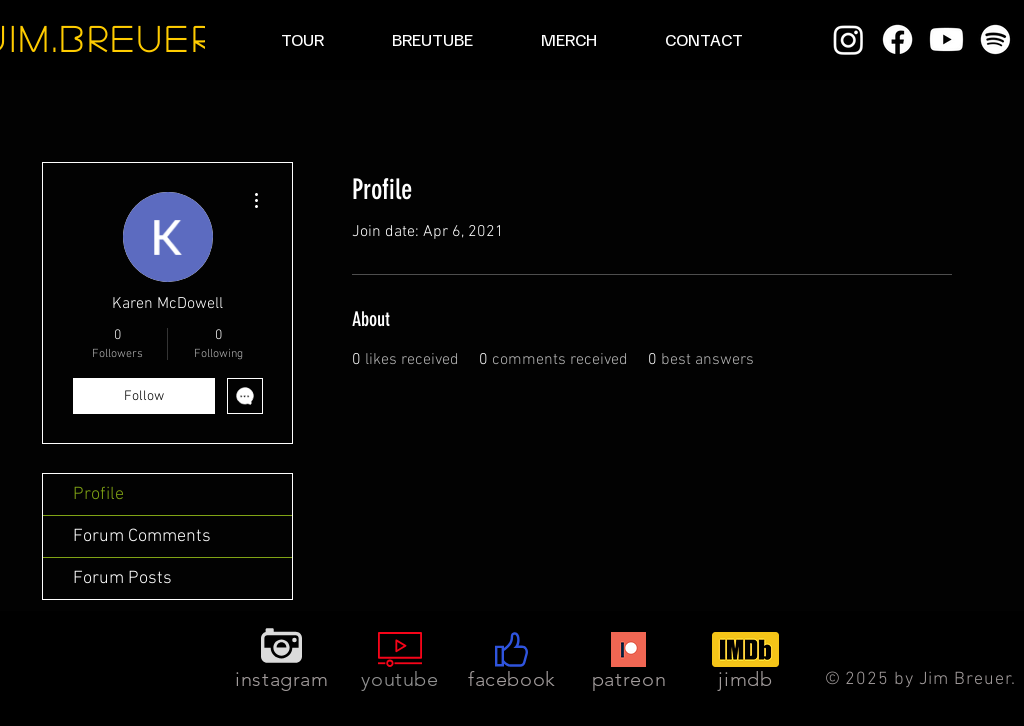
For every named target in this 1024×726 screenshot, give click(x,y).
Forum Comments (142, 536)
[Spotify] (995, 39)
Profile (98, 494)
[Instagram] (848, 39)
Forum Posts (122, 578)
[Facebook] (897, 39)
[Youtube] (946, 39)
